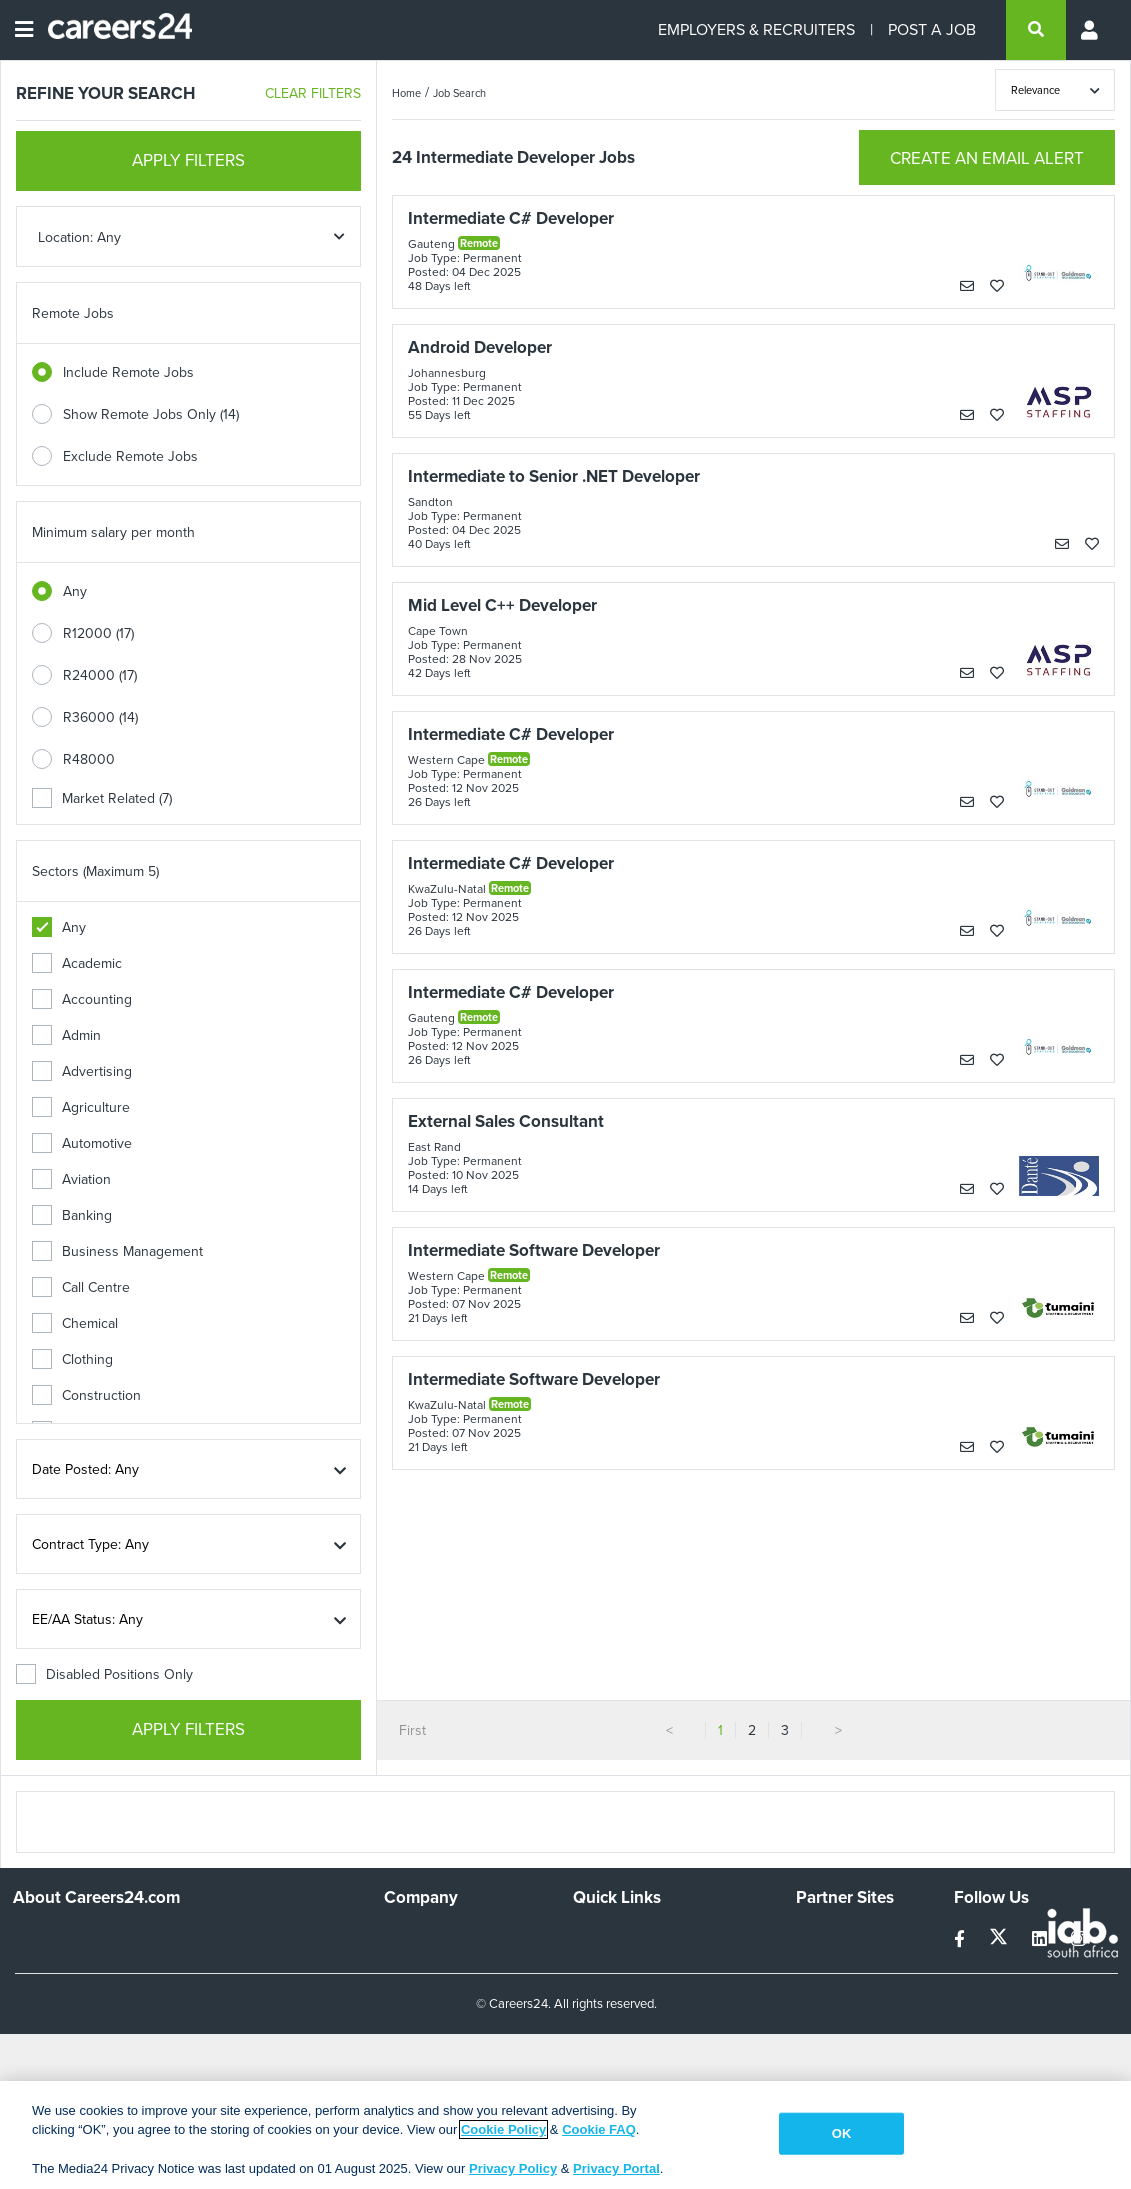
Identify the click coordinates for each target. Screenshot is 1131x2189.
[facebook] (961, 1939)
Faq (584, 2071)
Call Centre (81, 1287)
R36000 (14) (100, 717)
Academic (77, 963)
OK (842, 2133)
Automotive (82, 1143)
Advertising (82, 1071)
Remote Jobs (73, 313)
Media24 (822, 2017)
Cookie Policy (503, 2129)
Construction (86, 1395)
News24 (821, 1963)
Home (406, 93)
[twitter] (1000, 1939)
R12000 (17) (98, 633)
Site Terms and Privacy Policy (662, 1990)
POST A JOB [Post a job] (932, 29)
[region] (565, 2135)
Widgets (598, 2017)
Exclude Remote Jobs (130, 456)
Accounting (82, 999)
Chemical (75, 1323)
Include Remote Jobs (128, 372)
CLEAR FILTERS (313, 93)
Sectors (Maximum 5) (95, 871)
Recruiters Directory (635, 1936)
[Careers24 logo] (112, 30)
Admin (66, 1035)
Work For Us (422, 1936)
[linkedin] (1041, 1939)
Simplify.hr (827, 1936)
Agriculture (81, 1107)
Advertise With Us (439, 1963)
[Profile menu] (1091, 30)
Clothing (72, 1359)
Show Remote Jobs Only (151, 414)
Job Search (459, 93)
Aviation (71, 1179)
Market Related (102, 798)
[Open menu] (24, 30)
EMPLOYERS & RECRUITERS (756, 29)
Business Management (117, 1251)
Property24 (830, 1990)
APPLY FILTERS (188, 160)
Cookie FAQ (599, 2129)
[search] (1036, 30)
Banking (72, 1215)
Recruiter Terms (622, 2044)
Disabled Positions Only (104, 1674)
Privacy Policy (513, 2168)
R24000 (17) (100, 675)
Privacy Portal (616, 2168)
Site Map (599, 1963)
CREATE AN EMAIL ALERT (987, 158)
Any (75, 591)
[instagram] (1078, 1939)
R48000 (89, 759)
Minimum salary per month (113, 532)
